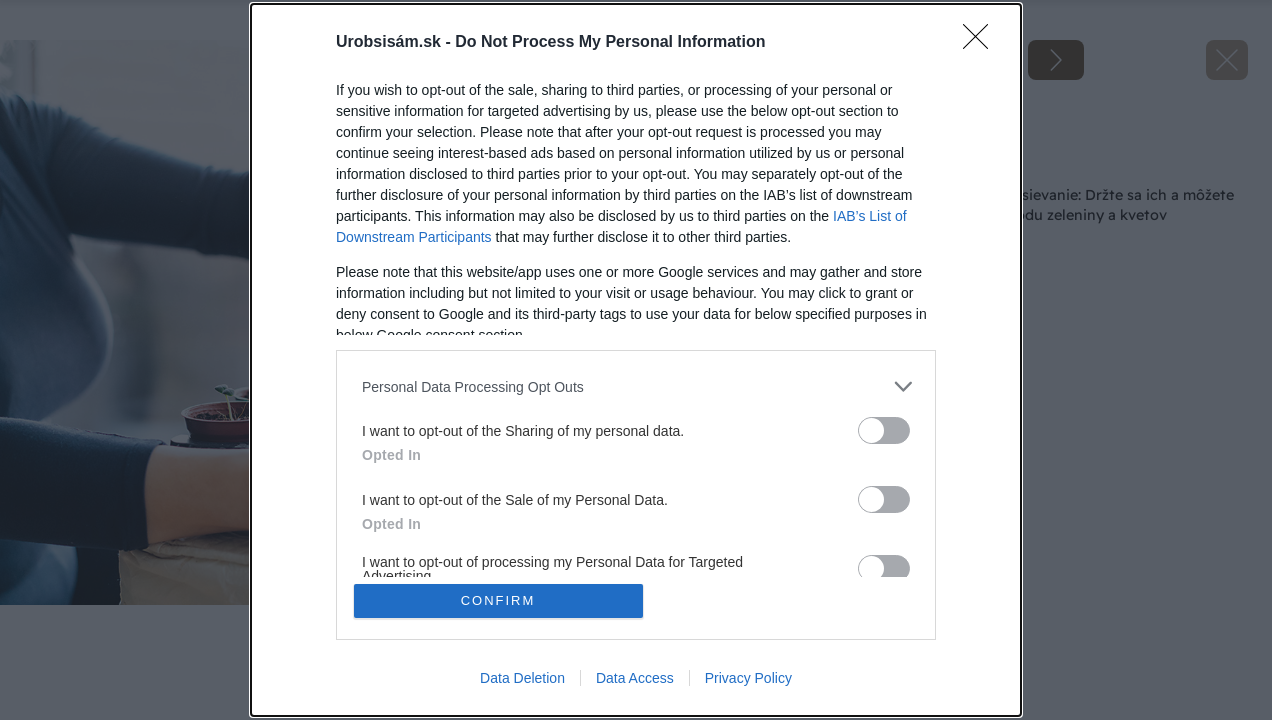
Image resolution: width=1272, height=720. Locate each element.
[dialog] (636, 360)
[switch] (884, 430)
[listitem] (636, 386)
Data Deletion (522, 678)
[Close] (982, 43)
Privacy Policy (748, 678)
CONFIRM (498, 600)
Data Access (635, 678)
